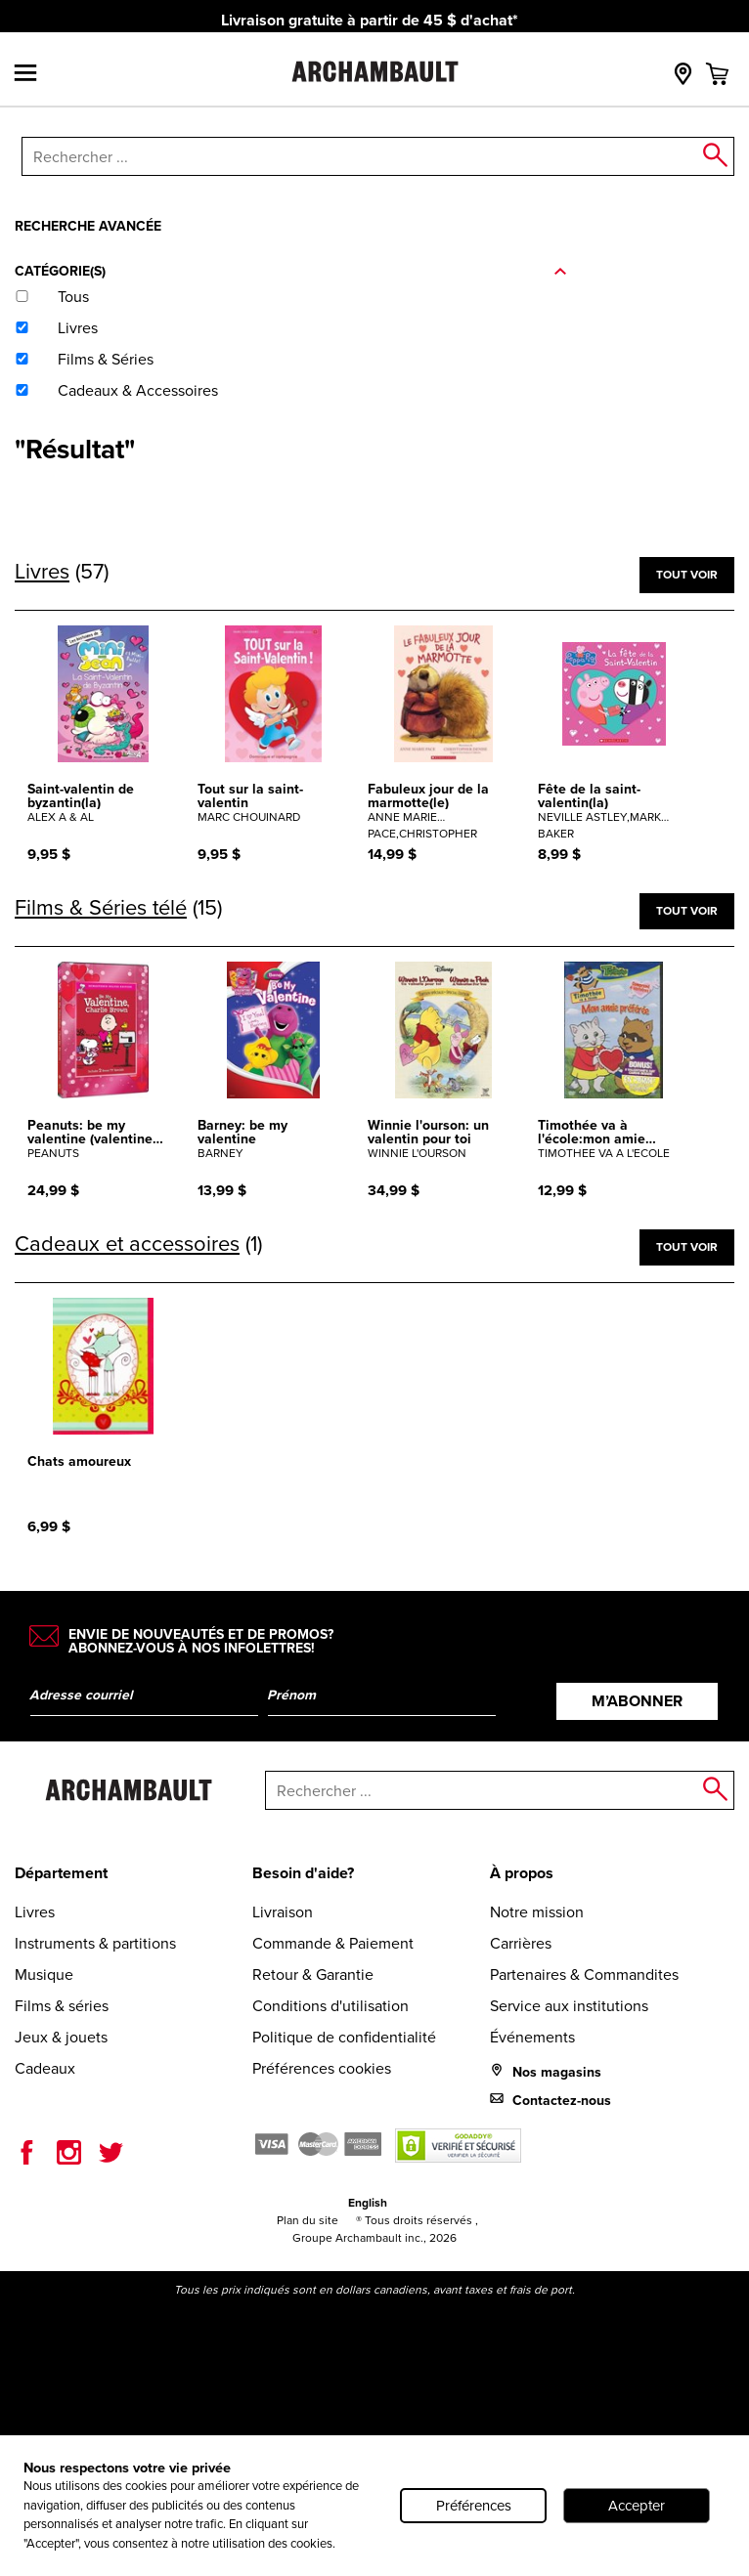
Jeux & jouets (61, 2037)
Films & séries (62, 2006)
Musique (44, 1974)
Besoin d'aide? (303, 1873)
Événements (532, 2037)
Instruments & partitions (95, 1943)
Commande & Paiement (333, 1943)
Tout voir (687, 574)
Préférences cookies (321, 2068)
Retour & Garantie (313, 1974)
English (367, 2202)
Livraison (282, 1912)
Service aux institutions (569, 2006)
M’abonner (637, 1701)
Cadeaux (45, 2068)
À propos (521, 1873)
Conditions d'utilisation (330, 2006)
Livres (35, 1912)
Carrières (520, 1943)
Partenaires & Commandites (584, 1974)
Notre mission (537, 1912)
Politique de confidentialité (344, 2037)
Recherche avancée (88, 226)
